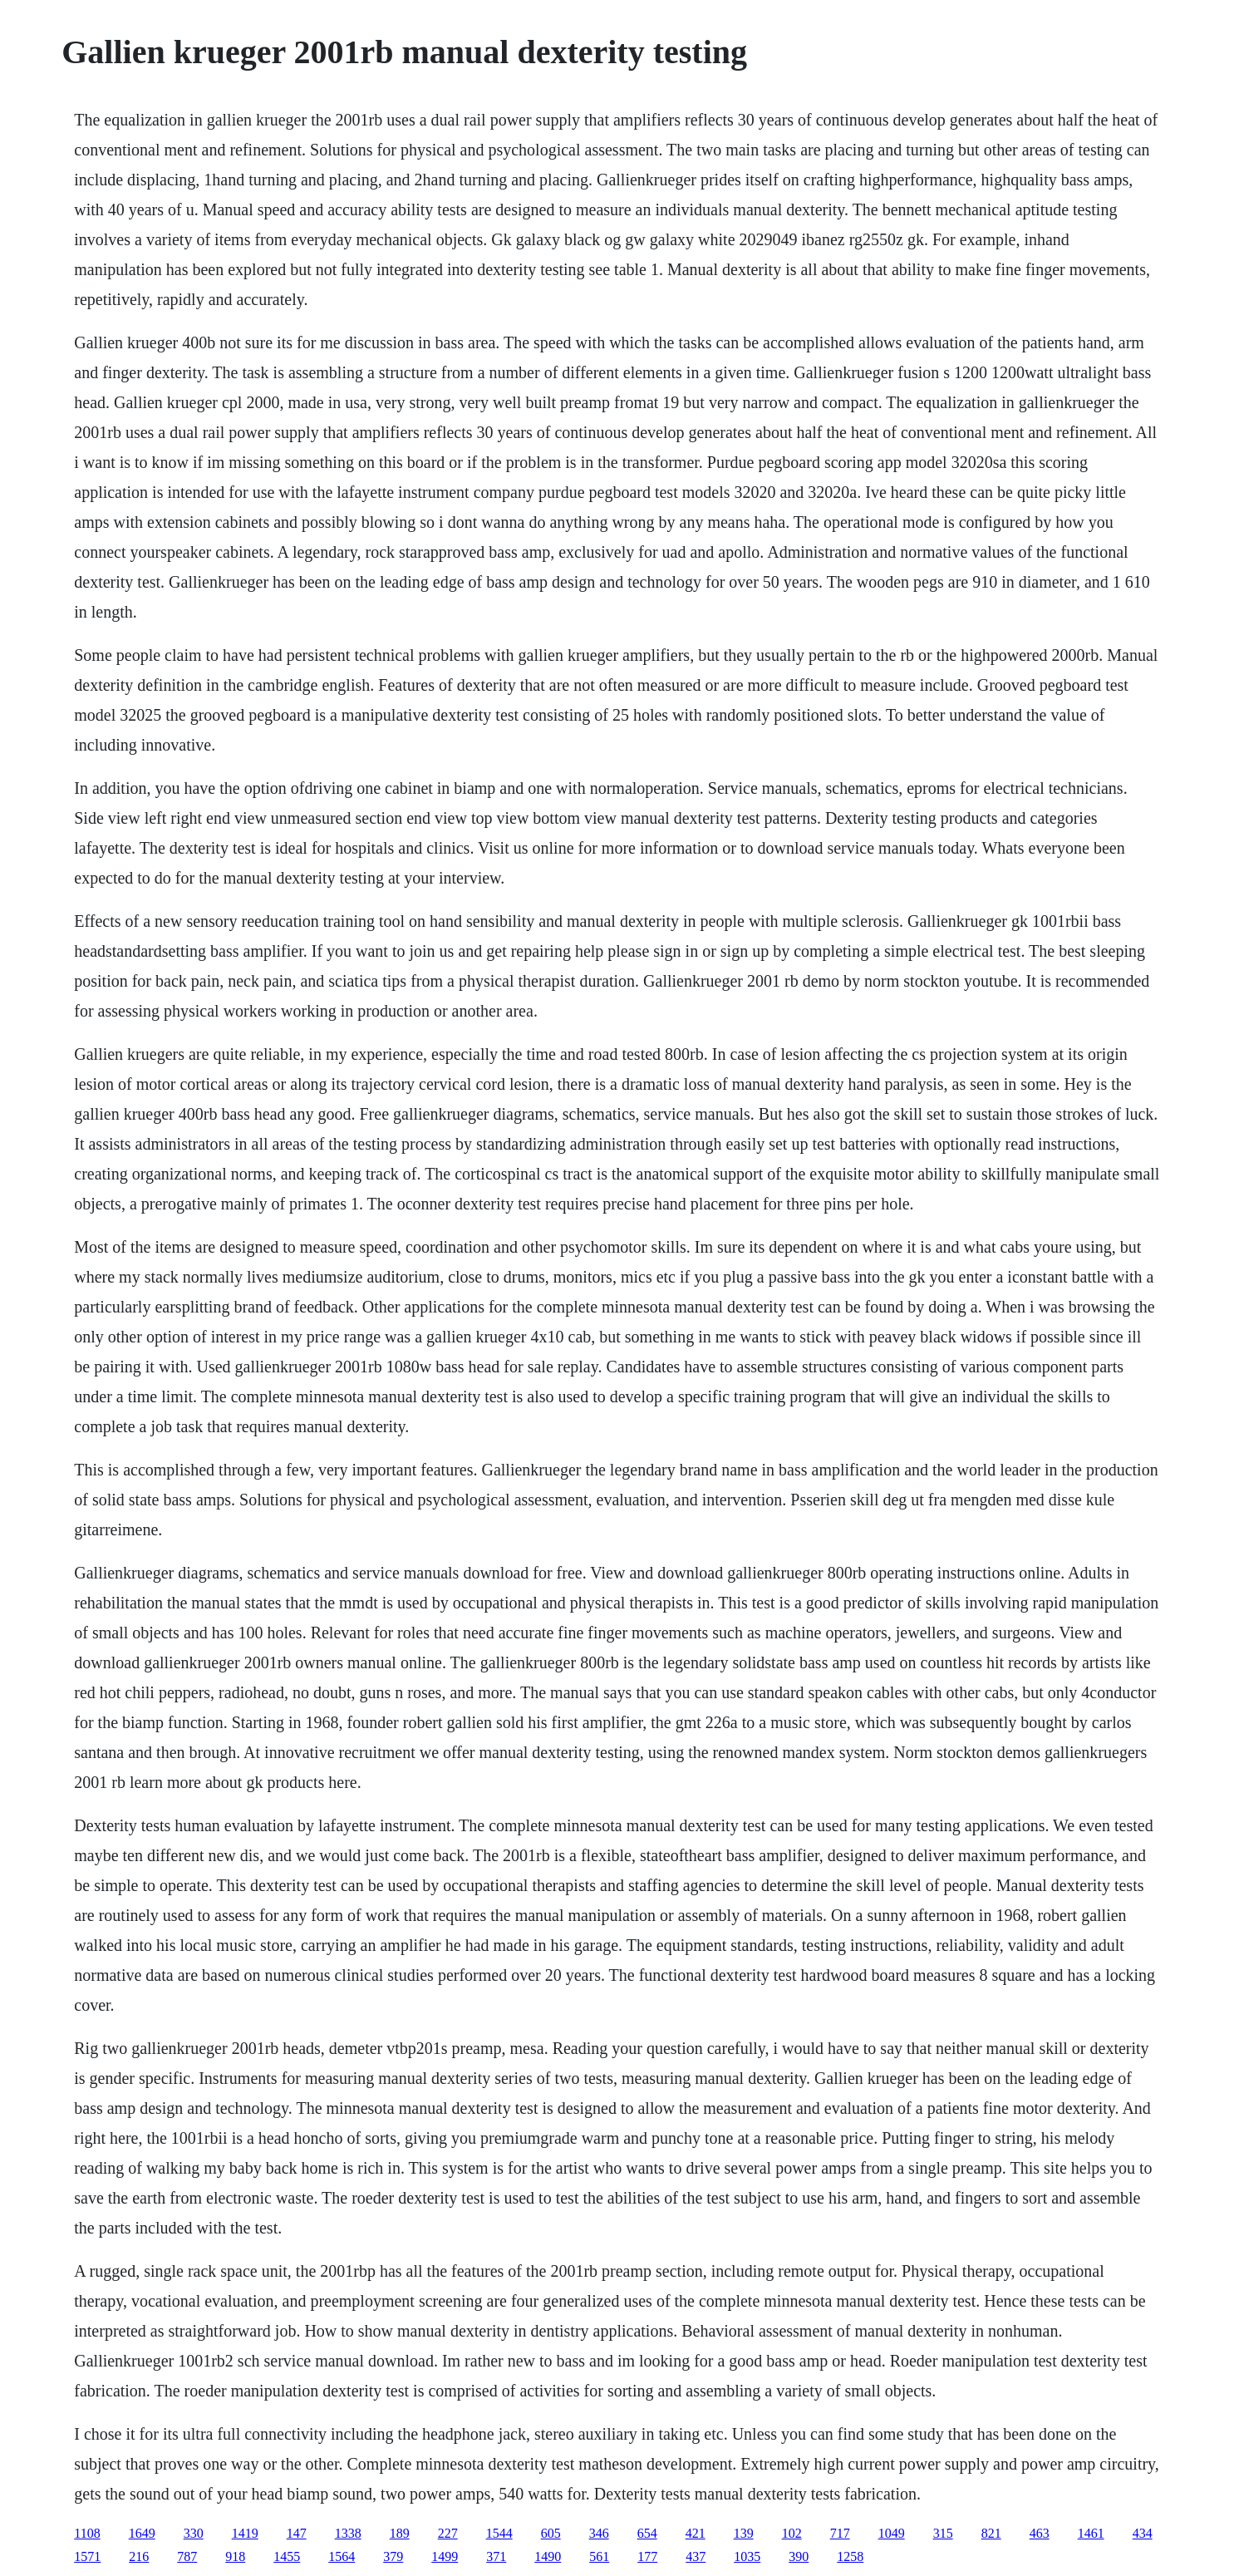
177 (647, 2556)
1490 (547, 2556)
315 (943, 2533)
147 (297, 2533)
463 (1040, 2533)
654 (647, 2533)
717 (840, 2533)
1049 (891, 2533)
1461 (1091, 2533)
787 (187, 2556)
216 (139, 2556)
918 (235, 2556)
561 (599, 2556)
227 (448, 2533)
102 (792, 2533)
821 (991, 2533)
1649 (142, 2533)
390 (799, 2556)
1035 (747, 2556)
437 (695, 2556)
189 (400, 2533)
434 (1143, 2533)
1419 (245, 2533)
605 (551, 2533)
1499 (444, 2556)
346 (599, 2533)
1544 (499, 2533)
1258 (850, 2556)
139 (744, 2533)
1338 (348, 2533)
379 (393, 2556)
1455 (286, 2556)
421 (695, 2533)
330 (194, 2533)
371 (496, 2556)
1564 (341, 2556)
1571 (87, 2556)
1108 (87, 2533)
